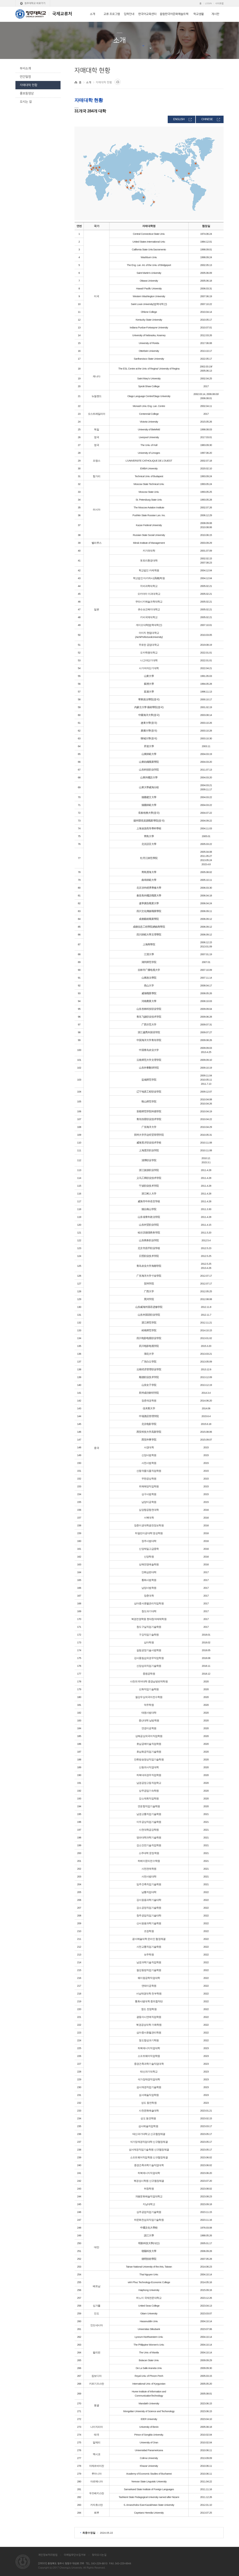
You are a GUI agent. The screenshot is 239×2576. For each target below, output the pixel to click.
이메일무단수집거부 (75, 2554)
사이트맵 (219, 3)
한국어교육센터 (147, 14)
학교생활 (198, 14)
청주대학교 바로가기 (34, 3)
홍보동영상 (27, 93)
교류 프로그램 (112, 14)
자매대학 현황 (28, 85)
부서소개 (25, 68)
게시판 (215, 14)
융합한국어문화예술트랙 (174, 14)
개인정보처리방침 (48, 2554)
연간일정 (25, 77)
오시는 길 (26, 102)
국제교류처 (43, 14)
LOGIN (208, 3)
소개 (92, 14)
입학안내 (129, 14)
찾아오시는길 (99, 2554)
